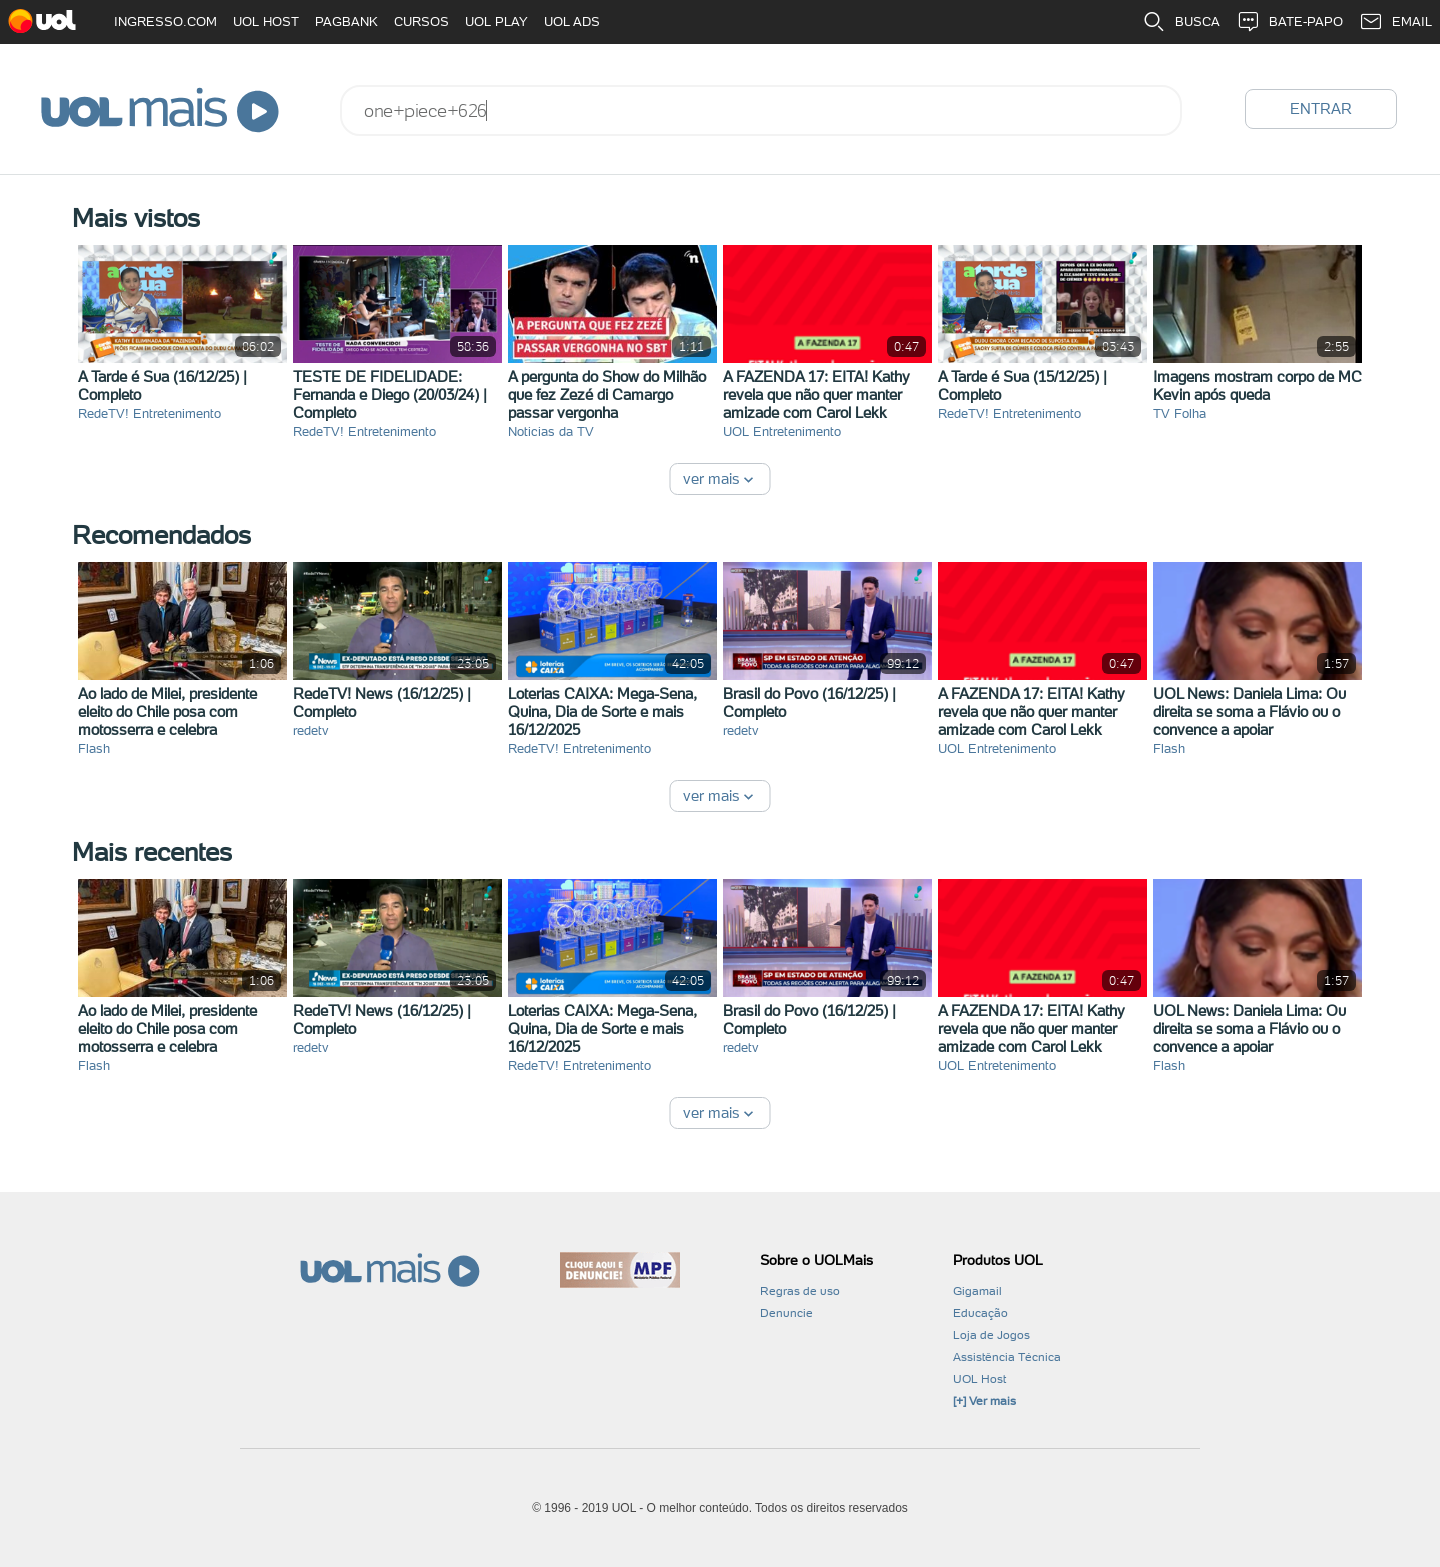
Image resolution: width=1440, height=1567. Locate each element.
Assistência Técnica (1007, 1357)
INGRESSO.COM (165, 21)
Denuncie (786, 1313)
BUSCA (1181, 22)
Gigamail (977, 1291)
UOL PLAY (496, 21)
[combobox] (761, 110)
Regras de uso (800, 1291)
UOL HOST (266, 21)
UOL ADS (572, 21)
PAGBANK (346, 21)
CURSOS (421, 21)
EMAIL (1395, 22)
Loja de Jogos (991, 1335)
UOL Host (979, 1379)
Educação (980, 1313)
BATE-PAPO (1289, 22)
